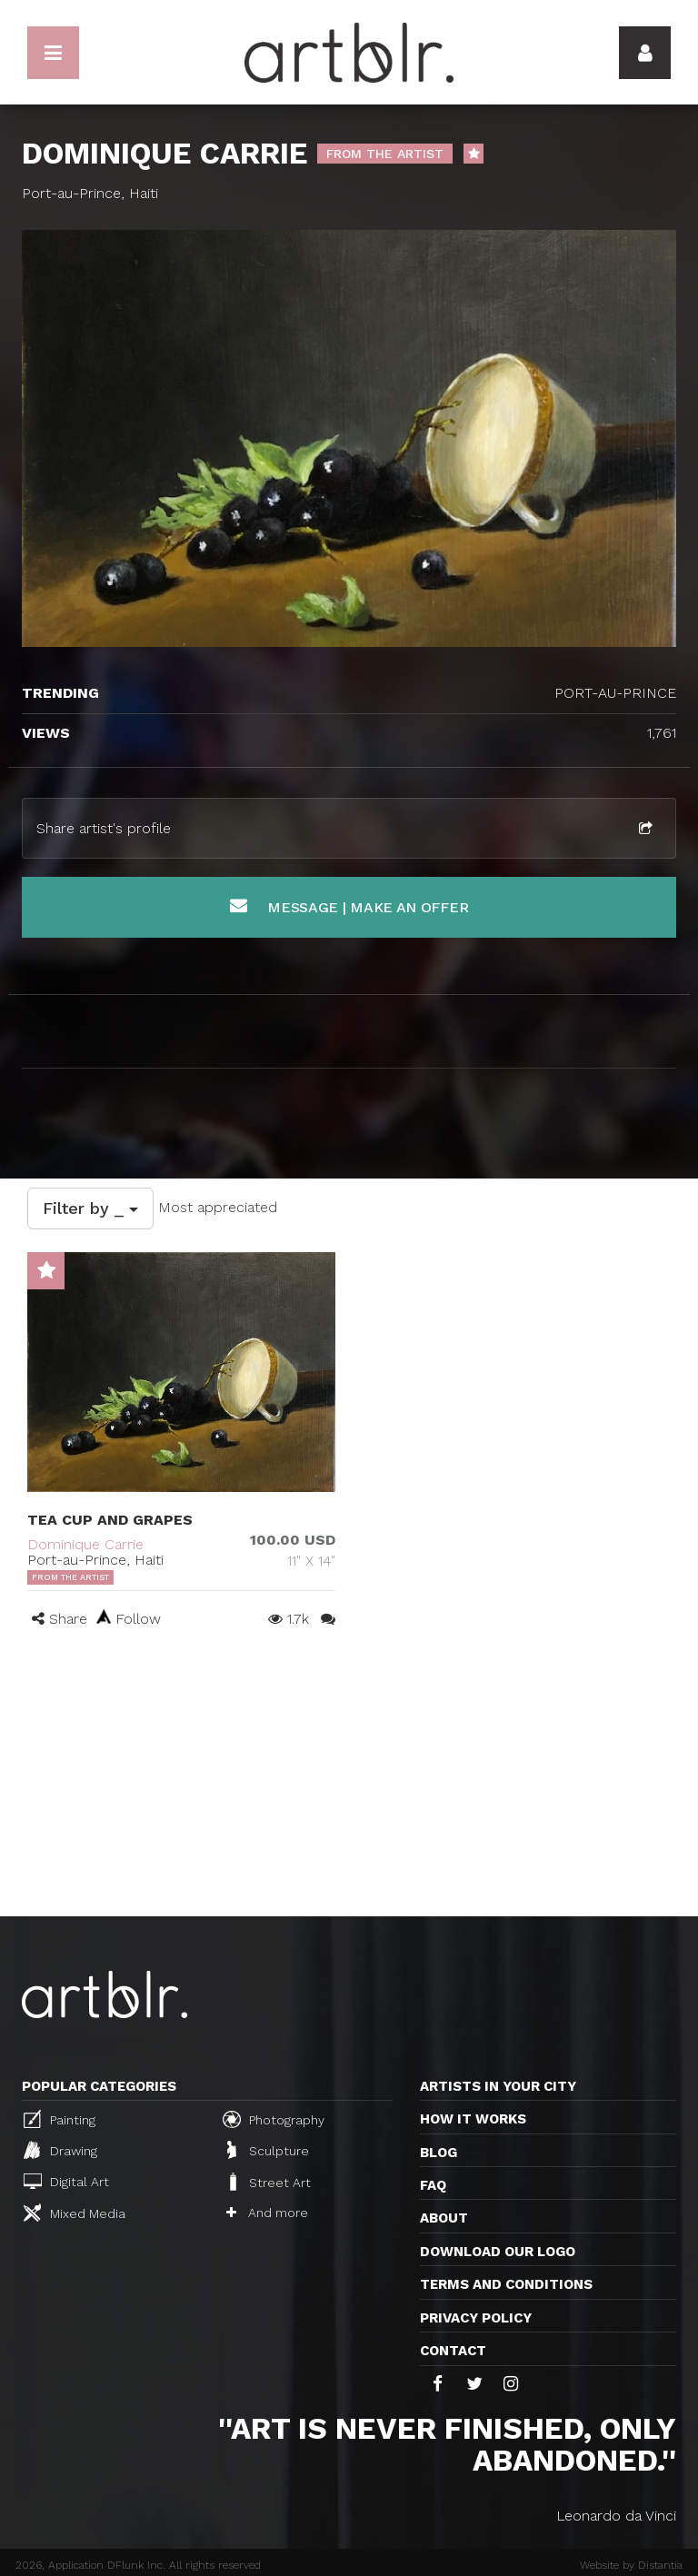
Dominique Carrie (85, 1544)
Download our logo (497, 2251)
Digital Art (66, 2181)
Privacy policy (476, 2318)
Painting (59, 2119)
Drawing (60, 2150)
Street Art (268, 2182)
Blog (438, 2152)
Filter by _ (90, 1208)
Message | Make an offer (349, 906)
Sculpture (268, 2150)
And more (267, 2212)
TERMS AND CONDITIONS (506, 2284)
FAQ (433, 2185)
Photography (273, 2119)
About (444, 2218)
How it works (473, 2119)
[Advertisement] (349, 1780)
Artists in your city (498, 2086)
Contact (453, 2350)
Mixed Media (74, 2212)
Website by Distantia (631, 2565)
